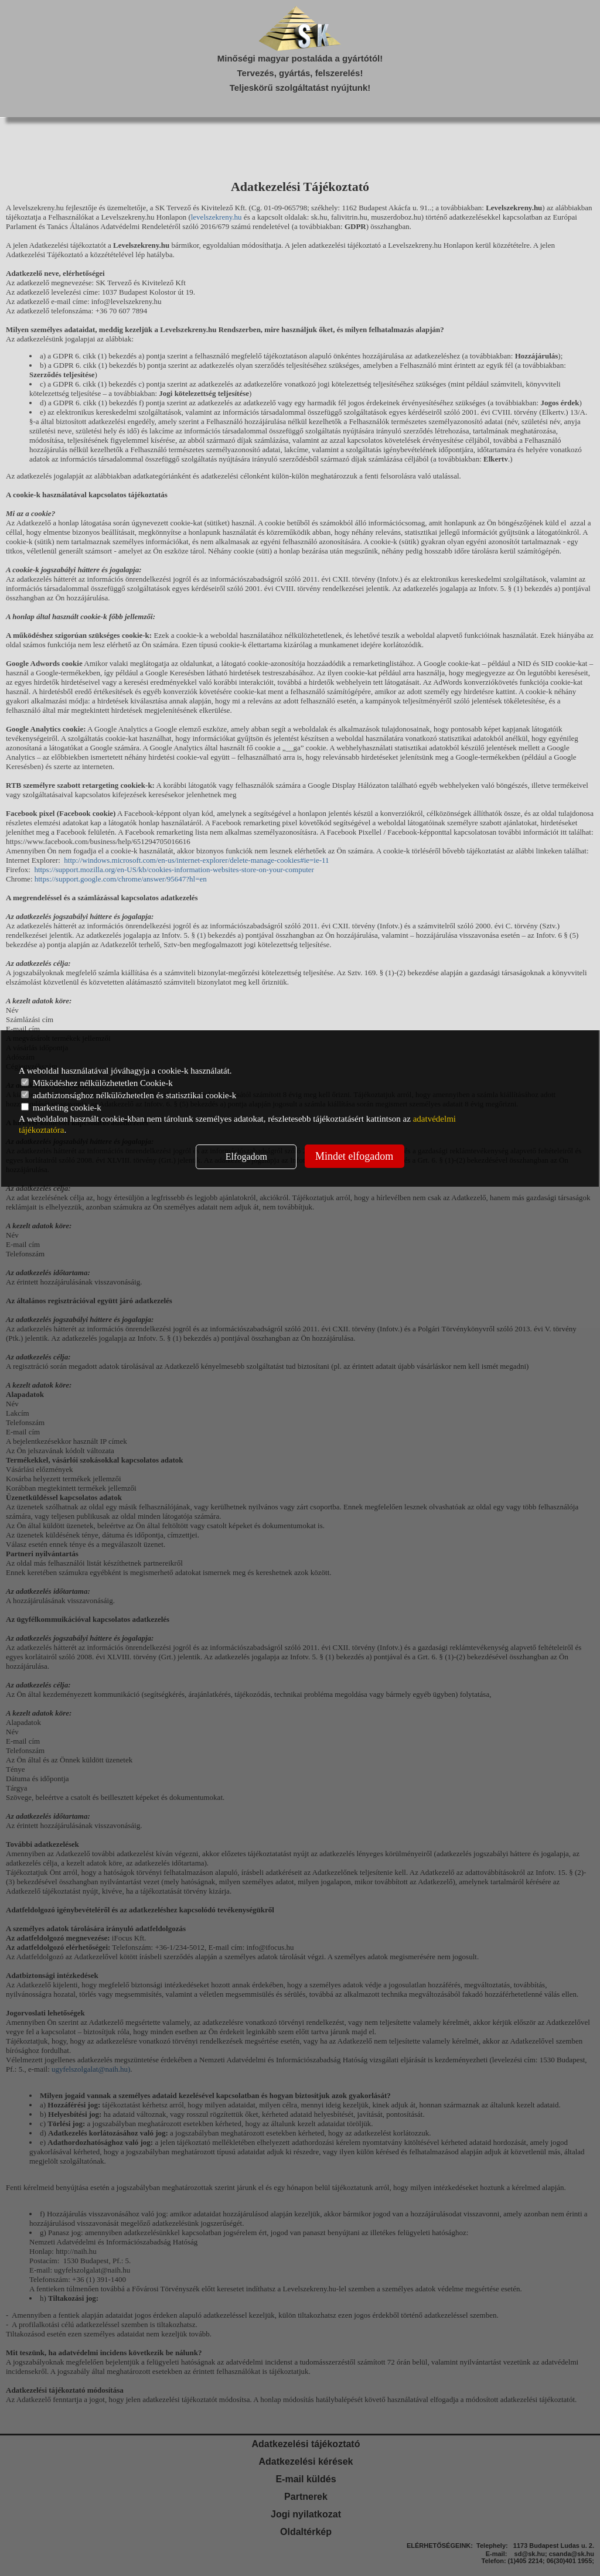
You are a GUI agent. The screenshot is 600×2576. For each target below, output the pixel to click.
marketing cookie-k (61, 1107)
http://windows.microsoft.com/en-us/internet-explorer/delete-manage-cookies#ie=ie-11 (196, 860)
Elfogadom (246, 1156)
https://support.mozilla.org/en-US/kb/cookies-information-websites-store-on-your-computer (174, 869)
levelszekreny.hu (216, 217)
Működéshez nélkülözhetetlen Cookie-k (97, 1083)
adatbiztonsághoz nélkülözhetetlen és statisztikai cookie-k (128, 1095)
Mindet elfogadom (354, 1156)
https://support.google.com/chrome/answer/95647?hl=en (121, 878)
